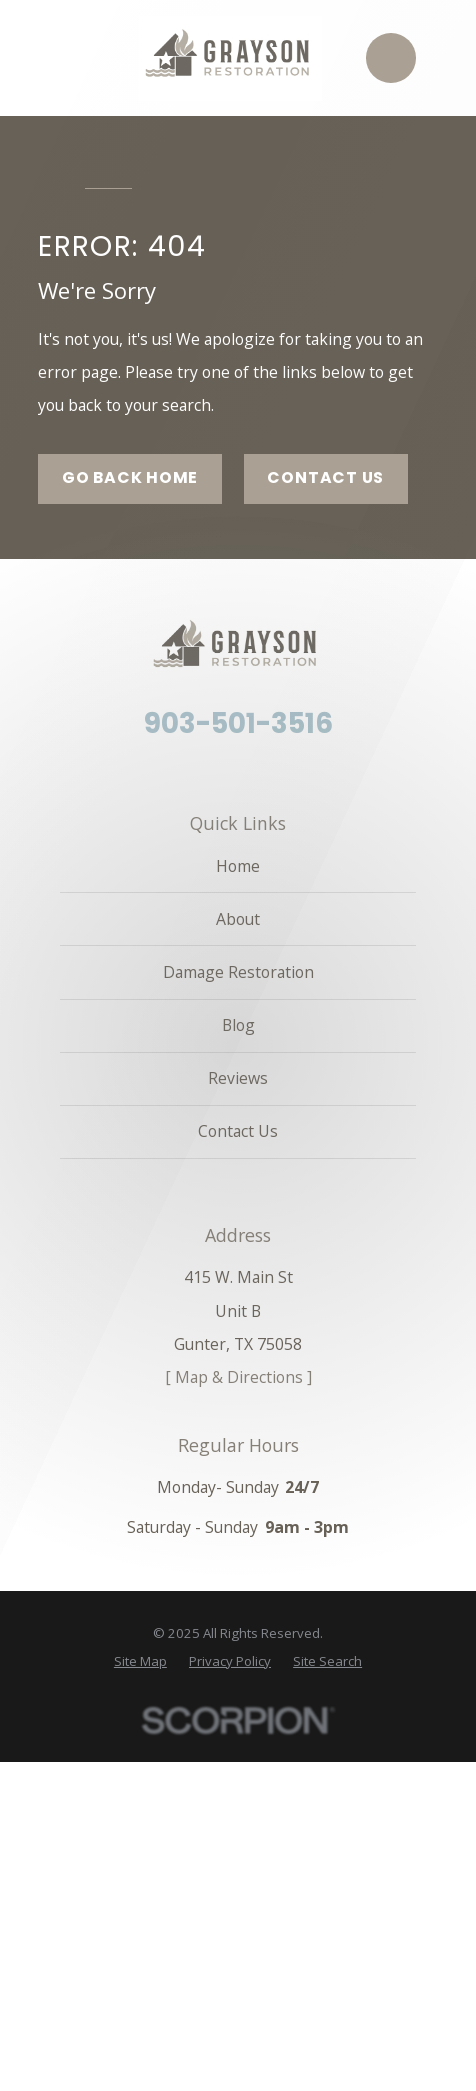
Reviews (238, 1078)
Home (238, 866)
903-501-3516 (238, 724)
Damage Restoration (238, 972)
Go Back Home (130, 477)
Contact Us (325, 477)
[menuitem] (140, 1662)
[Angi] (238, 768)
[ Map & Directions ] (238, 1377)
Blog (238, 1025)
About (238, 919)
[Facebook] (205, 768)
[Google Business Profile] (271, 768)
